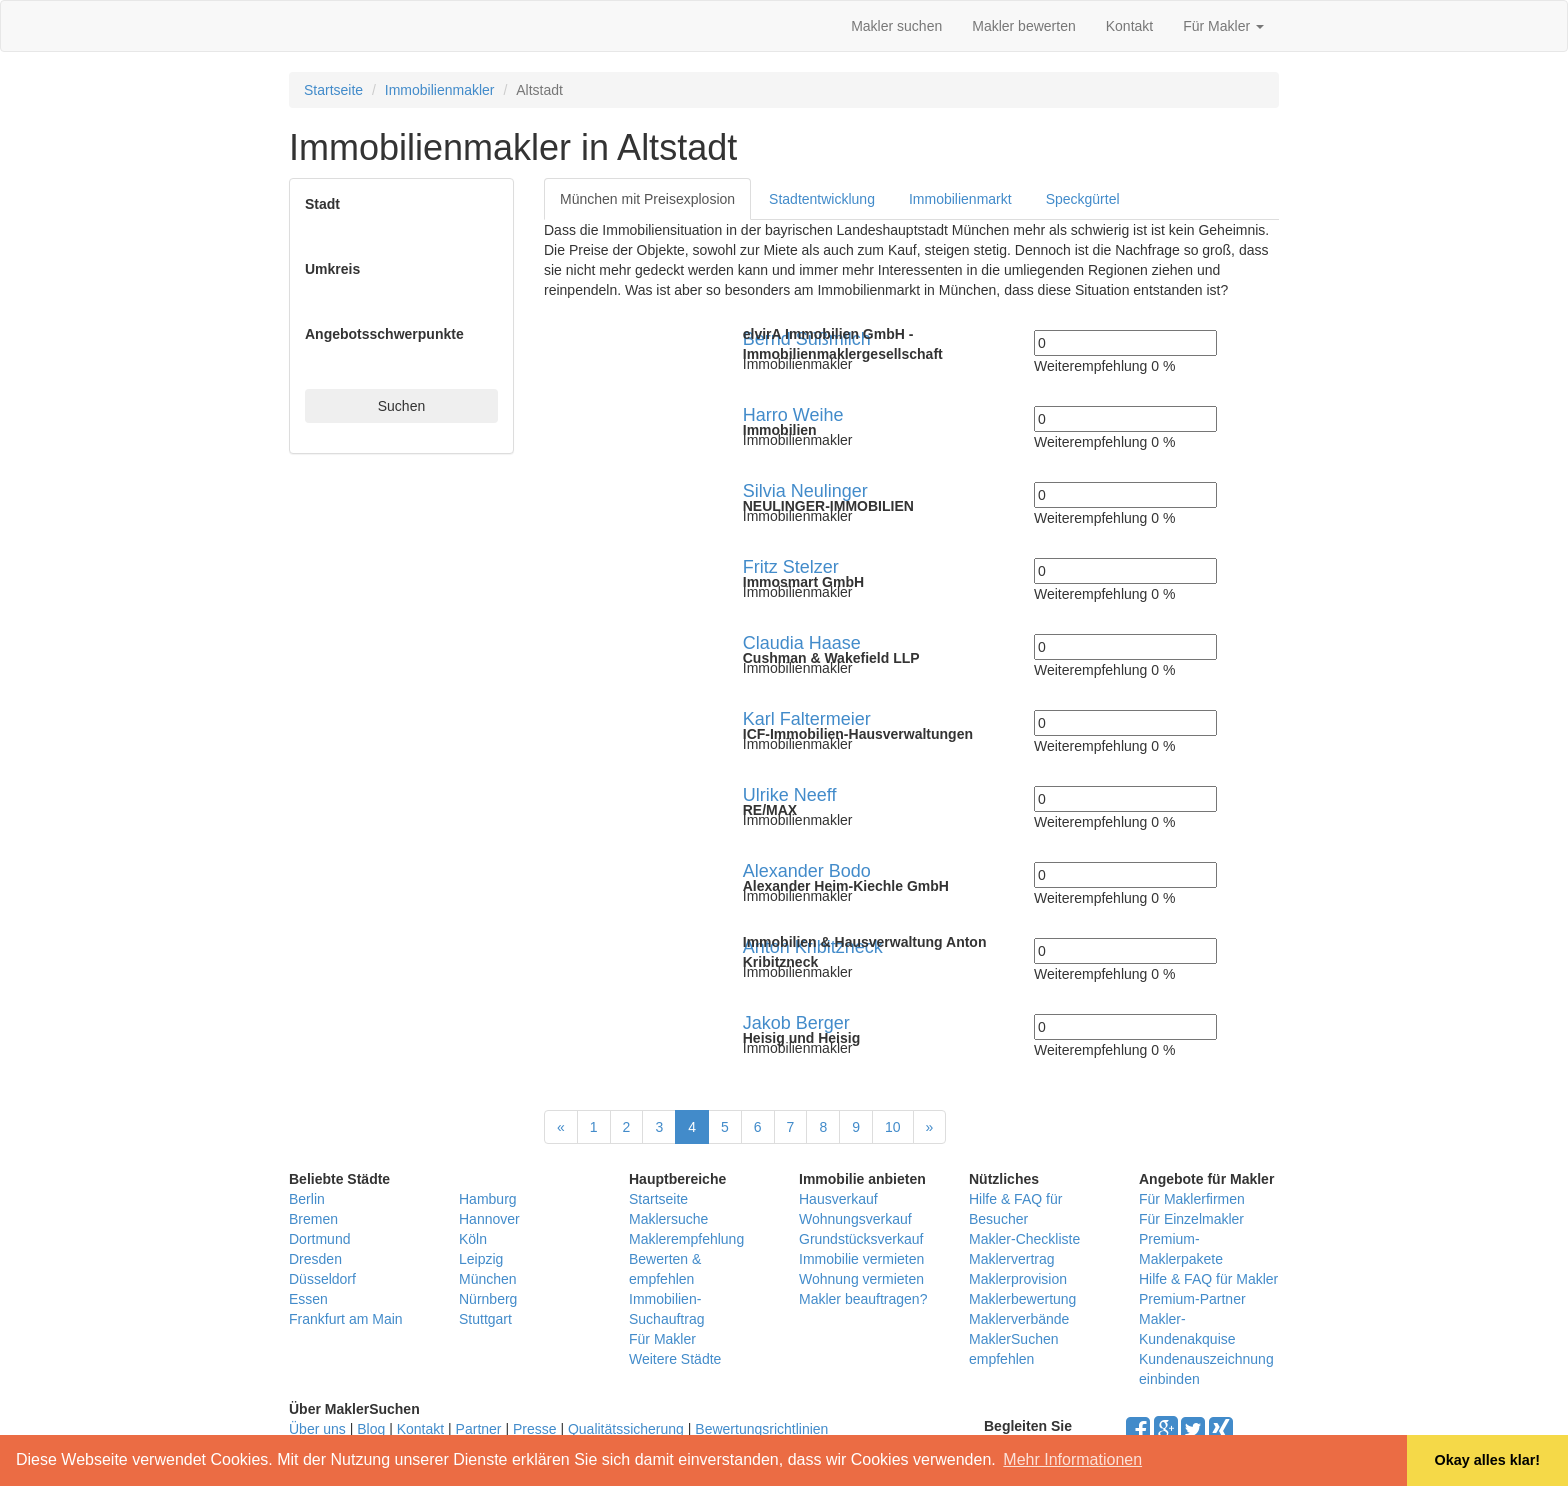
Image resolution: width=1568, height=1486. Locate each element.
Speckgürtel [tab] (1083, 199)
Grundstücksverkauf (861, 1239)
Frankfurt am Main (346, 1319)
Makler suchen (896, 26)
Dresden (315, 1259)
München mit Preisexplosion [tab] (647, 199)
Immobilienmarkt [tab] (960, 199)
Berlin (307, 1199)
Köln (473, 1239)
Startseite (333, 90)
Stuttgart (485, 1319)
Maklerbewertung (1022, 1299)
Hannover (489, 1219)
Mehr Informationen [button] (1072, 1459)
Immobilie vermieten (861, 1259)
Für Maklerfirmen (1192, 1199)
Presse (535, 1429)
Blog (371, 1429)
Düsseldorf (322, 1279)
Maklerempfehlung (686, 1239)
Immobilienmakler (440, 90)
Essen (308, 1299)
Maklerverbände (1019, 1319)
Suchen (401, 406)
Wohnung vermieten (861, 1279)
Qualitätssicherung (626, 1429)
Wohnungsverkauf (855, 1219)
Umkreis (332, 269)
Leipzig (481, 1259)
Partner (479, 1429)
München (488, 1279)
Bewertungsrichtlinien (761, 1429)
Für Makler (1223, 26)
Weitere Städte (675, 1359)
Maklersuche (668, 1219)
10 (893, 1127)
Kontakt (1129, 26)
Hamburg (488, 1199)
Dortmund (319, 1239)
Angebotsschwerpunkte (384, 334)
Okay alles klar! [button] (1487, 1460)
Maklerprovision (1018, 1279)
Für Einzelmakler (1191, 1219)
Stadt (322, 204)
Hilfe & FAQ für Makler (1208, 1279)
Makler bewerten (1024, 26)
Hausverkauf (838, 1199)
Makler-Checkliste (1024, 1239)
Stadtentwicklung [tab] (822, 199)
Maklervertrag (1012, 1259)
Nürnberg (488, 1299)
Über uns (317, 1429)
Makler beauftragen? (863, 1299)
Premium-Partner (1192, 1299)
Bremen (313, 1219)
